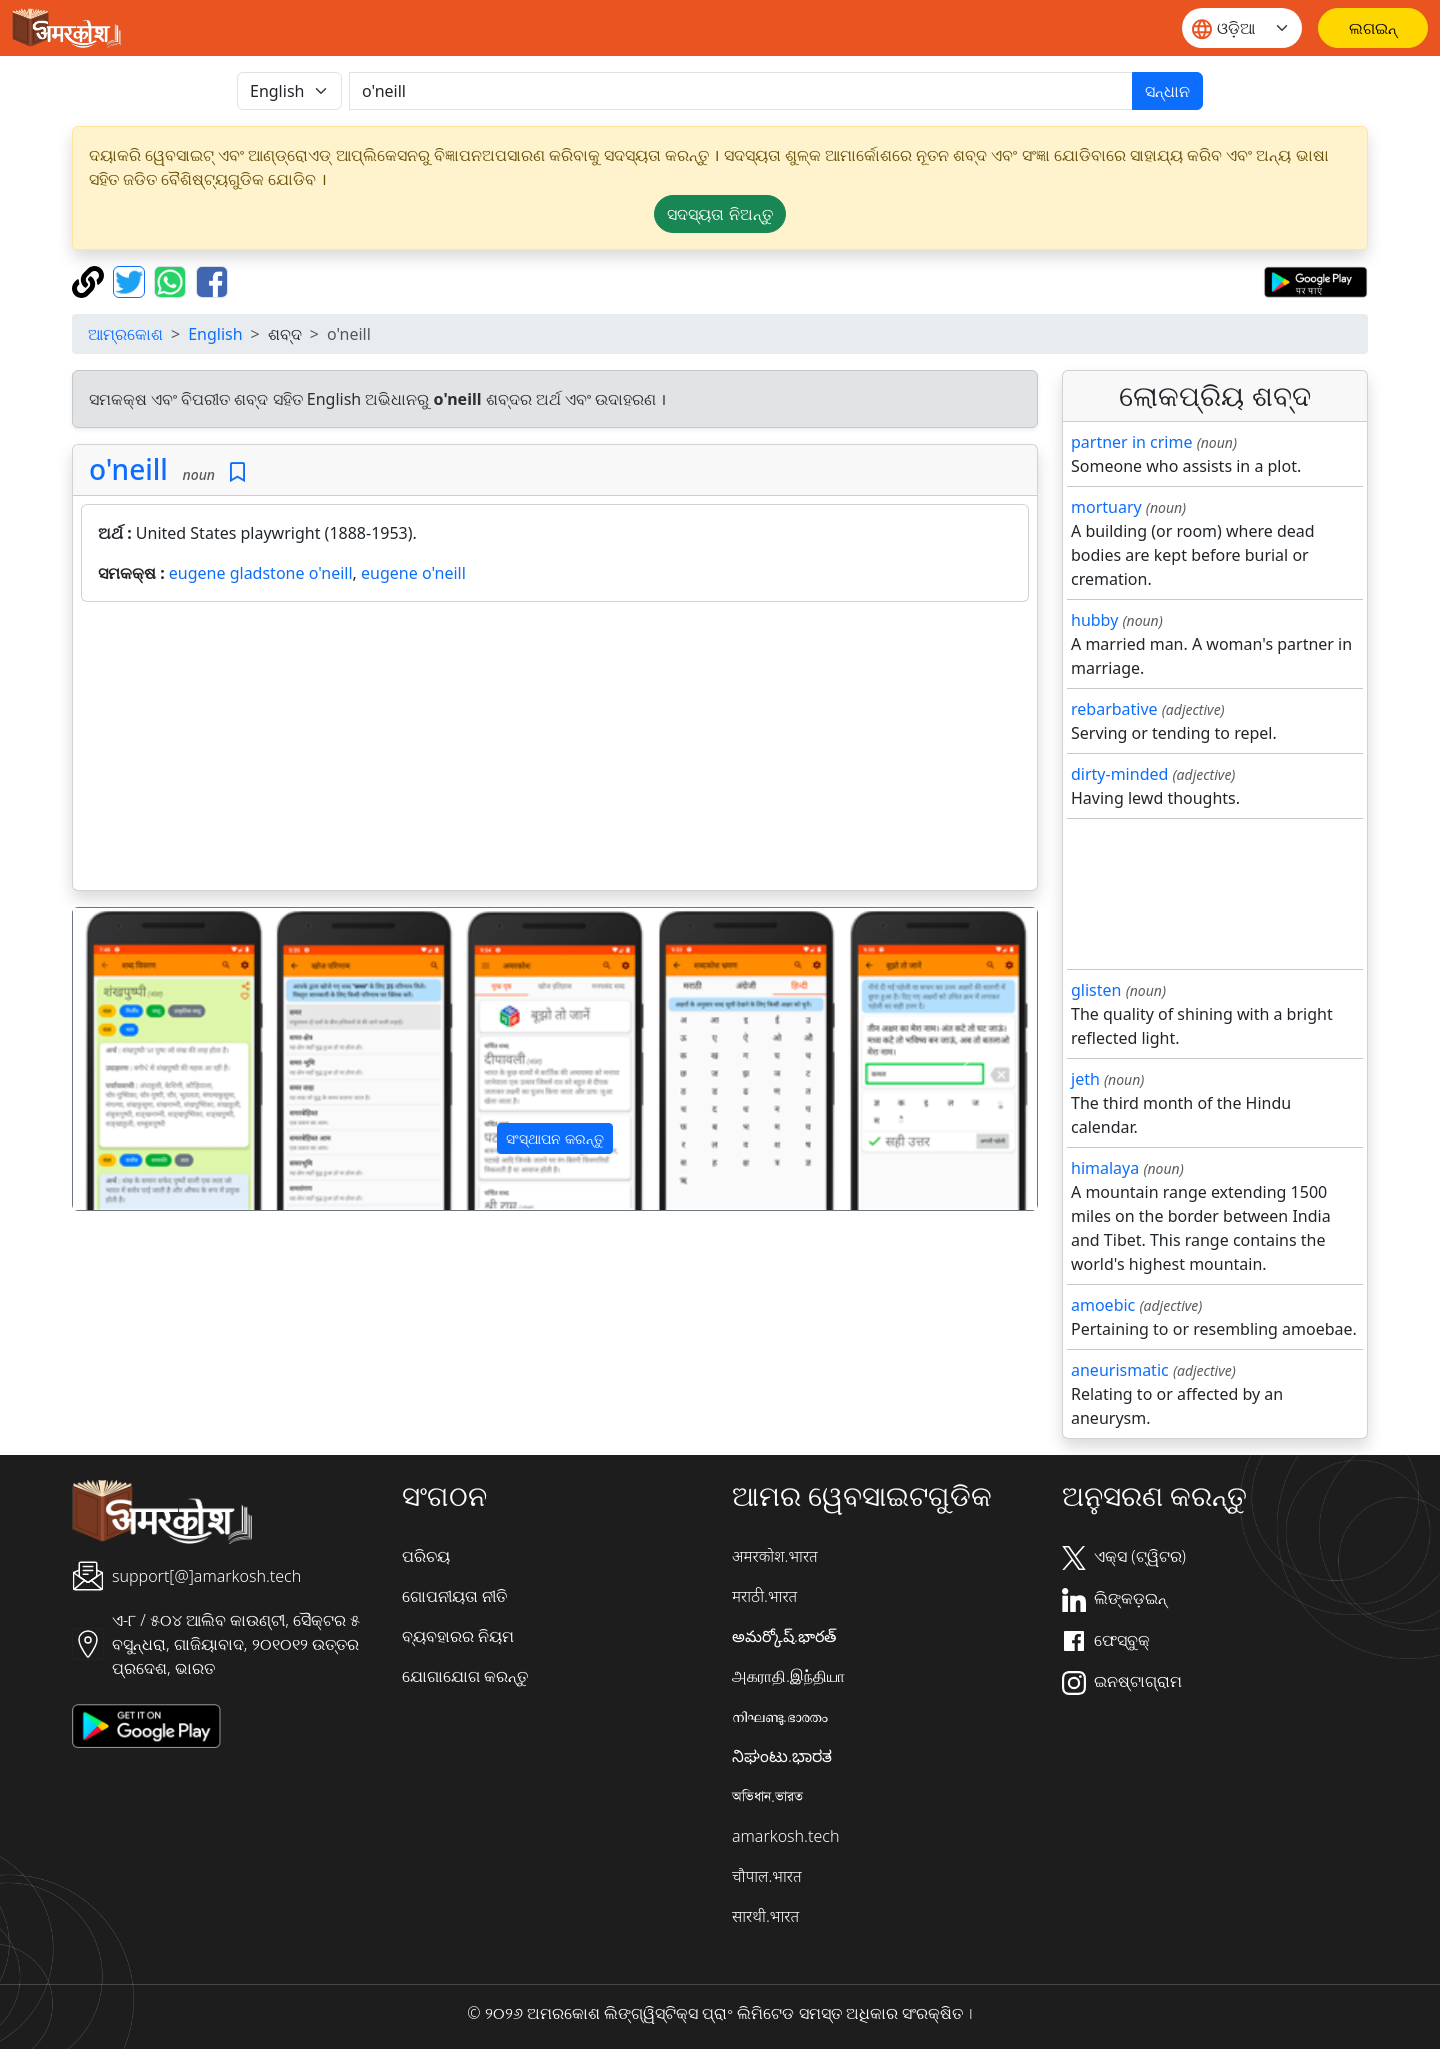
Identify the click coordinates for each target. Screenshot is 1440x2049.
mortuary (1106, 507)
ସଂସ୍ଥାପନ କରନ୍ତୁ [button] (555, 1138)
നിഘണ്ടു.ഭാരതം (780, 1716)
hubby (1094, 620)
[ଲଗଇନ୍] (1373, 28)
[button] (145, 1059)
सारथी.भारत (765, 1916)
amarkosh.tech (785, 1836)
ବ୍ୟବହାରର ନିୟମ (458, 1636)
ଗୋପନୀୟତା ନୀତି (454, 1596)
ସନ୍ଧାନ (1167, 91)
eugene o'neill (413, 573)
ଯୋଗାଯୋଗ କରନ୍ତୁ (465, 1676)
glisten (1096, 990)
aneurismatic (1120, 1370)
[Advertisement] (555, 750)
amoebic (1103, 1305)
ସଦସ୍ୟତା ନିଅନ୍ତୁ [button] (719, 214)
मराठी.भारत (764, 1596)
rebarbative (1114, 709)
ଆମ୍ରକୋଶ (125, 334)
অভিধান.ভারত (767, 1796)
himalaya (1105, 1168)
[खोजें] (741, 91)
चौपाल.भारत (767, 1876)
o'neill (128, 469)
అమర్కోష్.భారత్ (784, 1636)
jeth (1085, 1079)
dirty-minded (1119, 774)
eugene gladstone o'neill (261, 573)
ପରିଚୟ (426, 1556)
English (215, 334)
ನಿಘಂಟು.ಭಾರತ (782, 1756)
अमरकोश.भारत (775, 1556)
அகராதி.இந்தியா (788, 1676)
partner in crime (1131, 442)
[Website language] (1242, 28)
